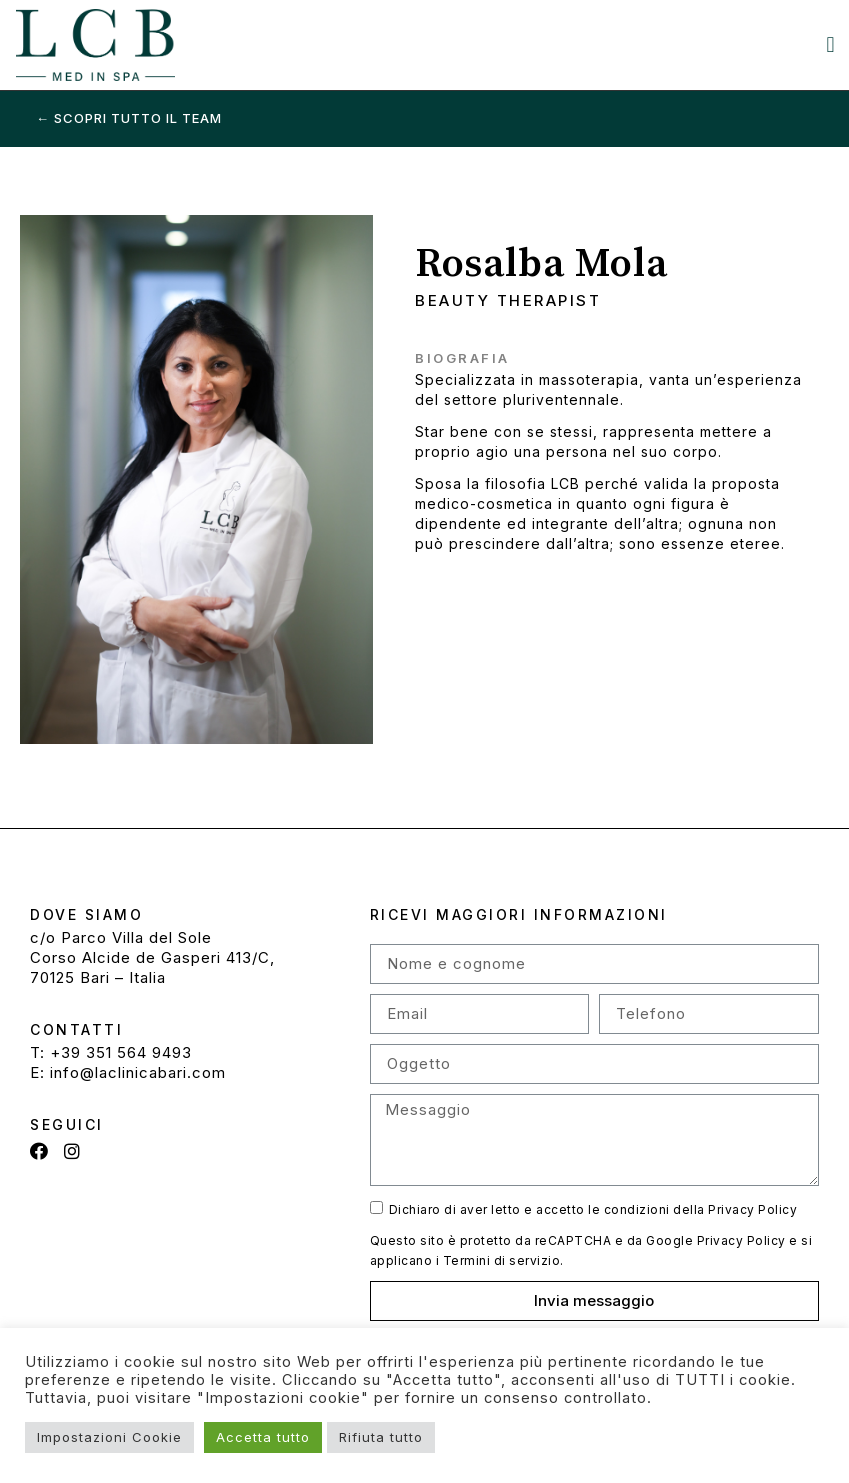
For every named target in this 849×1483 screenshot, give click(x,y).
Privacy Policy (752, 1209)
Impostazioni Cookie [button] (109, 1437)
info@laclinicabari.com (138, 1072)
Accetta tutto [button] (263, 1437)
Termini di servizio (502, 1260)
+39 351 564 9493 (121, 1052)
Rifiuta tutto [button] (381, 1437)
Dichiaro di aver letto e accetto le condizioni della (593, 1209)
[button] (831, 45)
